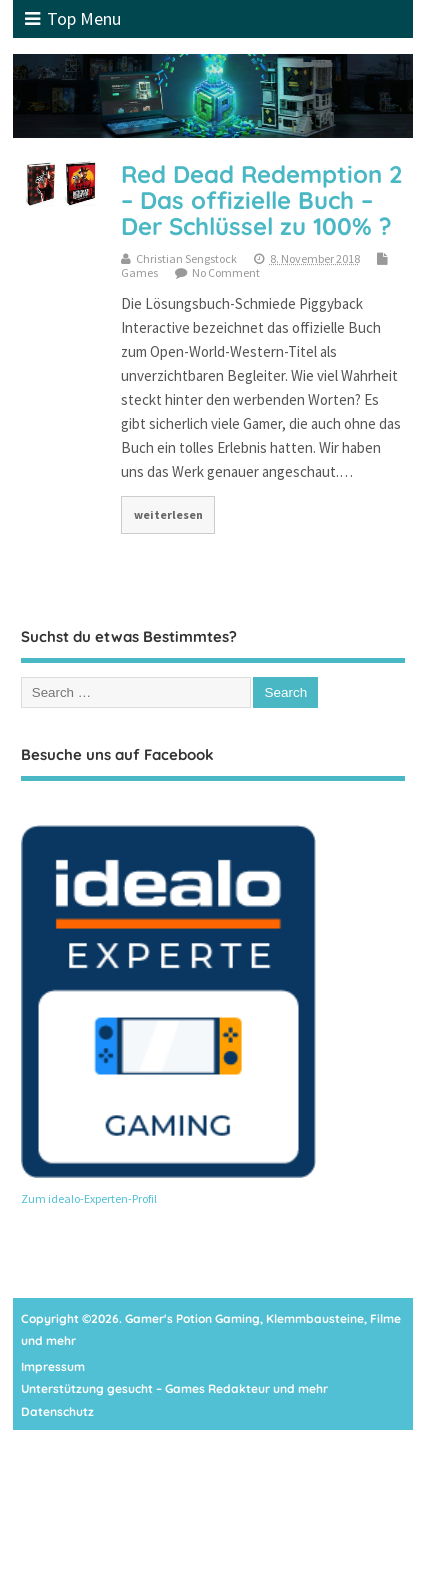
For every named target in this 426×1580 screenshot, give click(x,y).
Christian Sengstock (186, 258)
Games (139, 272)
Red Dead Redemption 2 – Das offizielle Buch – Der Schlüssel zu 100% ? (262, 200)
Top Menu (73, 18)
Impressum (53, 1366)
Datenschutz (57, 1411)
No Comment (226, 272)
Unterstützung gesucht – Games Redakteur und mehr (174, 1388)
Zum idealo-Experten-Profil (89, 1198)
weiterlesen (168, 514)
